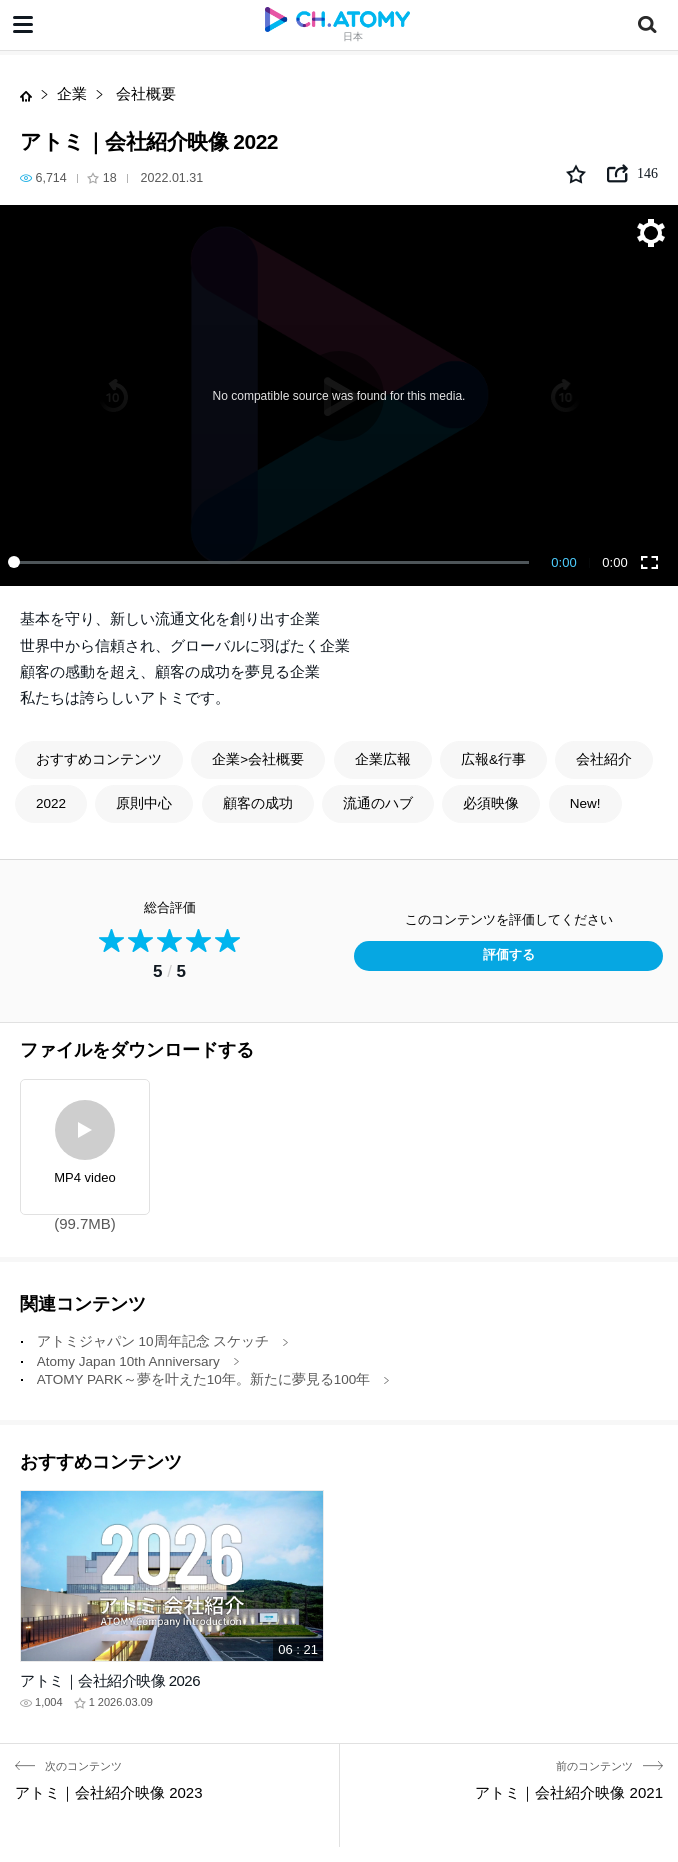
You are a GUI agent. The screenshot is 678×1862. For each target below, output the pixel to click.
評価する (509, 955)
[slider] (272, 562)
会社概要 (144, 93)
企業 (72, 93)
